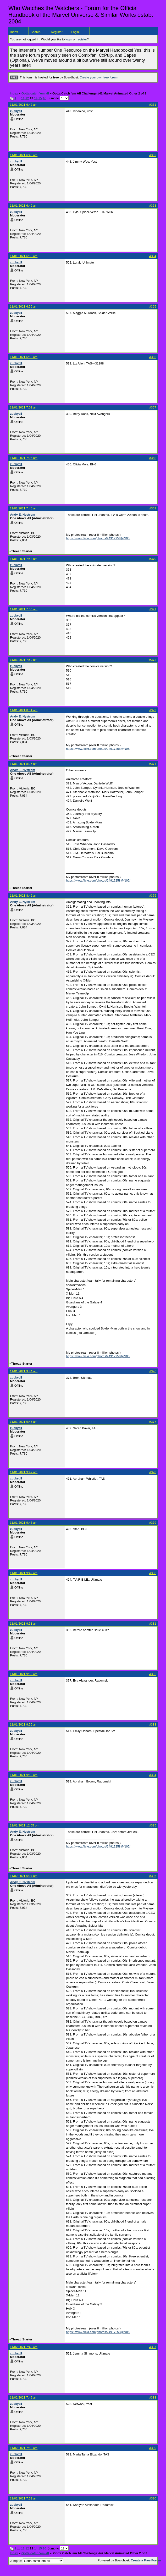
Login (75, 32)
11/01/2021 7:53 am (24, 559)
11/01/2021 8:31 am (24, 710)
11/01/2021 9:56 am (24, 1724)
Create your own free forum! (99, 77)
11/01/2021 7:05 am (24, 458)
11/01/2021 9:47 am (24, 1472)
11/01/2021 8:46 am (24, 895)
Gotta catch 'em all (35, 93)
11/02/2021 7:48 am (24, 2347)
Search (35, 32)
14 (35, 98)
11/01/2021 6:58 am (24, 357)
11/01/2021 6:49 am (24, 205)
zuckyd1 (16, 111)
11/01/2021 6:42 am (24, 104)
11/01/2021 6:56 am (24, 306)
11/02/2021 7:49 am (24, 2397)
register (82, 39)
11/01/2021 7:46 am (24, 508)
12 (27, 98)
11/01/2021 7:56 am (24, 609)
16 (44, 98)
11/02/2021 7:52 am (24, 2498)
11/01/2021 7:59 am (24, 660)
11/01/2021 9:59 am (24, 1775)
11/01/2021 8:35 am (24, 764)
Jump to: (36, 2561)
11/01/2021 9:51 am (24, 1623)
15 (40, 98)
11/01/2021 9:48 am (24, 1522)
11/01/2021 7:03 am (24, 407)
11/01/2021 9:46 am (24, 1421)
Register (56, 32)
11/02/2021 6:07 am (24, 1876)
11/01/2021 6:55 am (24, 256)
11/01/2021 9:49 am (24, 1573)
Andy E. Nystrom (22, 514)
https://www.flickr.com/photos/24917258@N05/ (98, 538)
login (69, 39)
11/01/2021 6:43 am (24, 155)
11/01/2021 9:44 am (24, 1371)
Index (14, 32)
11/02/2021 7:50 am (24, 2448)
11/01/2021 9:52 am (24, 1674)
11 (22, 98)
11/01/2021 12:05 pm (24, 1825)
